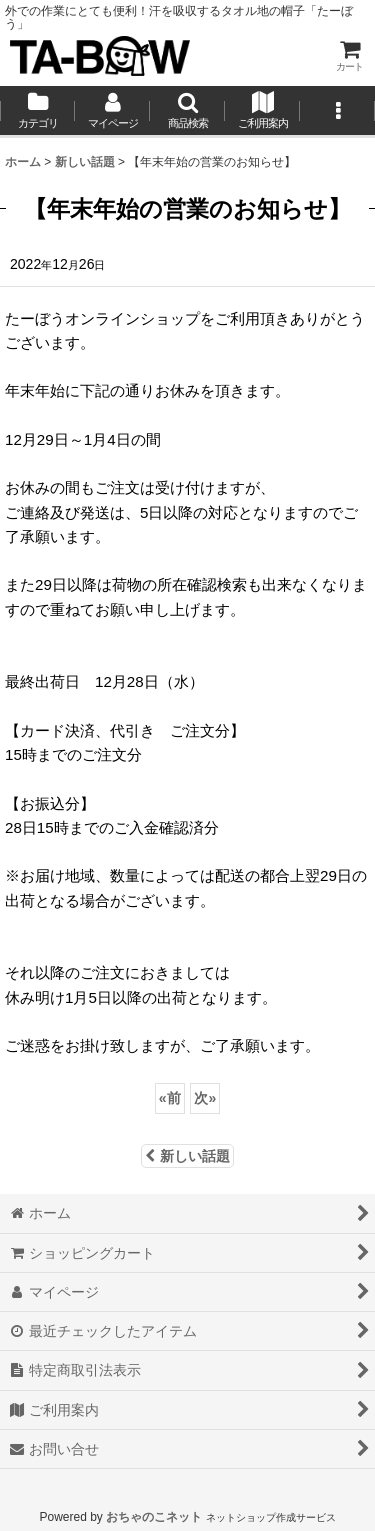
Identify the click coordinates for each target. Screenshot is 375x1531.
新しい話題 (187, 1156)
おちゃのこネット (154, 1517)
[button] (187, 112)
